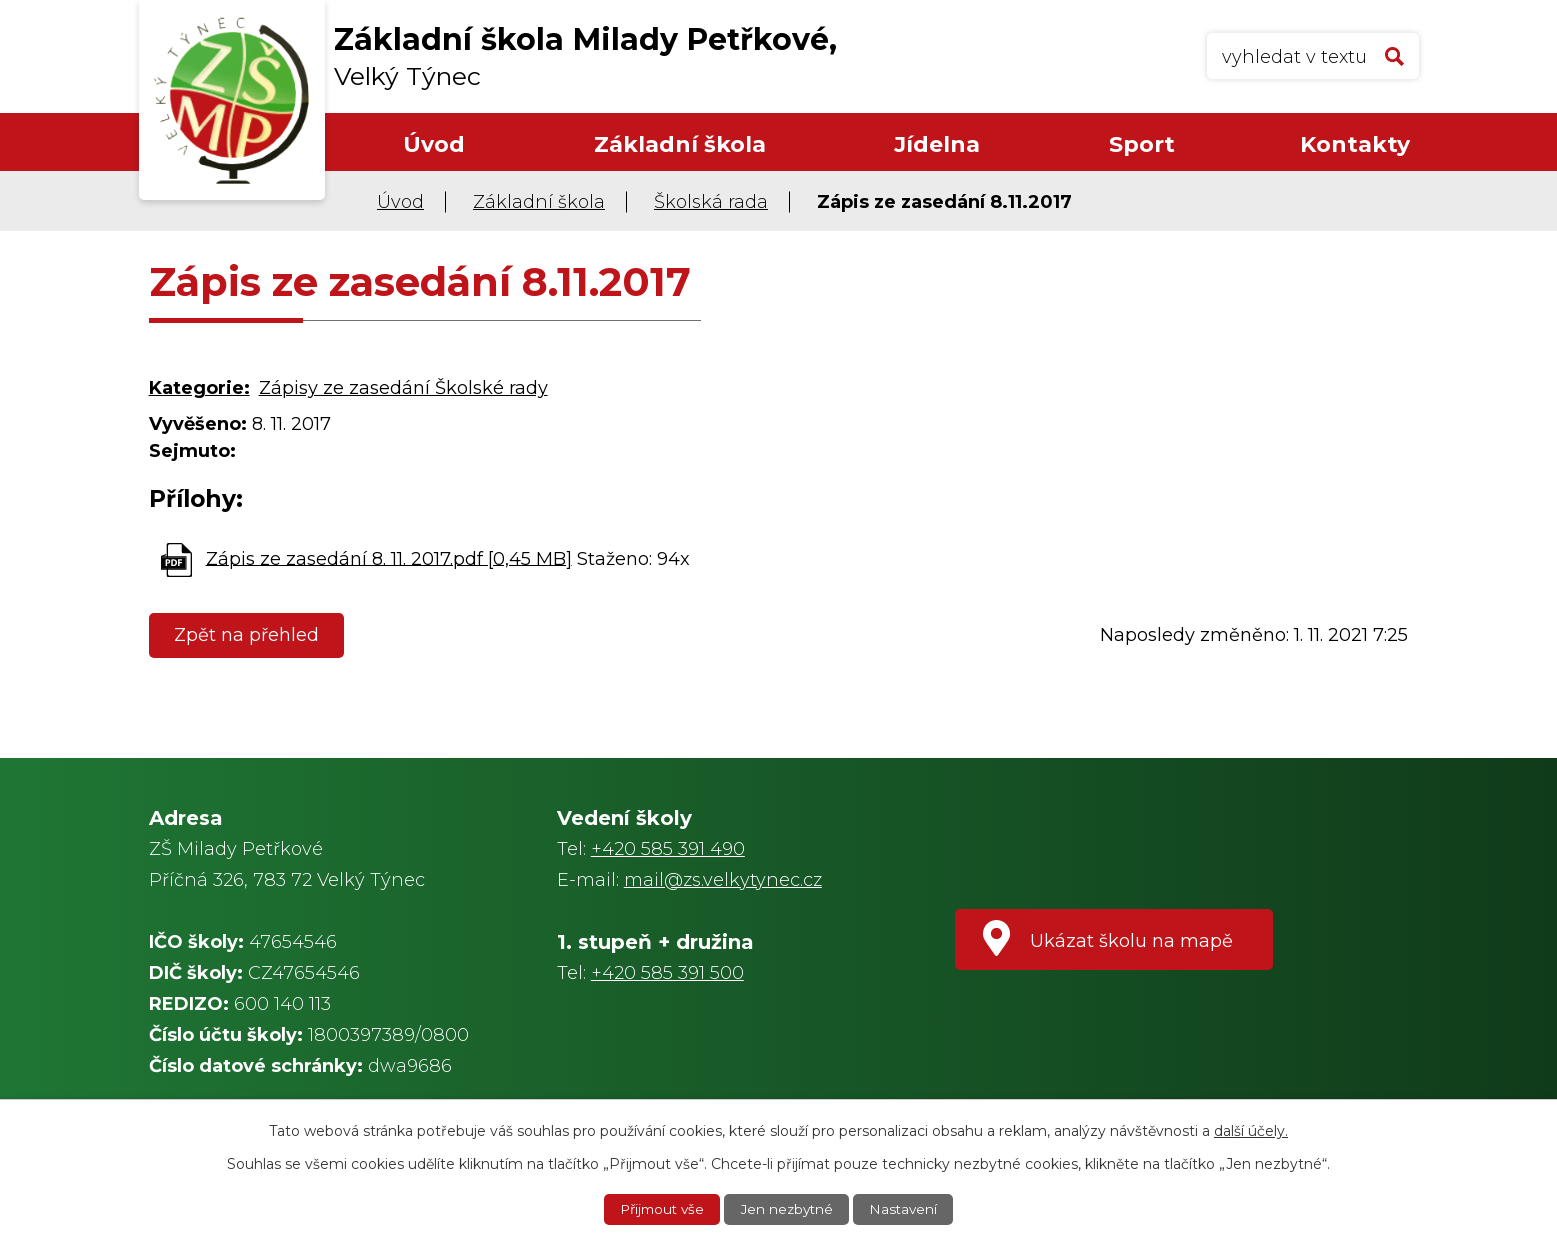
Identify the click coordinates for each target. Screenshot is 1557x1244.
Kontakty (1355, 144)
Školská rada (711, 202)
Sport (1142, 144)
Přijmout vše (659, 1209)
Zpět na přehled (248, 635)
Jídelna (937, 144)
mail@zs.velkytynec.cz (723, 880)
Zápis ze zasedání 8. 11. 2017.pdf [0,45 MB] (389, 558)
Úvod (434, 144)
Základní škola (680, 144)
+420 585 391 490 (668, 849)
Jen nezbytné (789, 1209)
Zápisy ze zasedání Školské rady (403, 388)
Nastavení (908, 1209)
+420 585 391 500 (667, 973)
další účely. (1251, 1130)
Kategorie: (199, 388)
